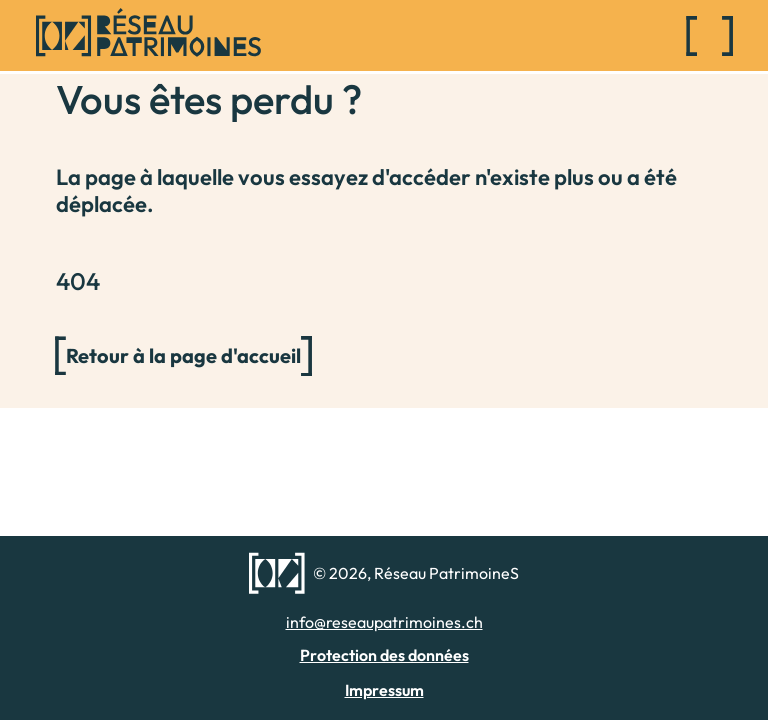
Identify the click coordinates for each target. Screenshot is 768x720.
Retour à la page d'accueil (183, 355)
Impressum (384, 690)
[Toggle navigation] (709, 36)
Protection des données (384, 655)
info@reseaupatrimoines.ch (384, 622)
